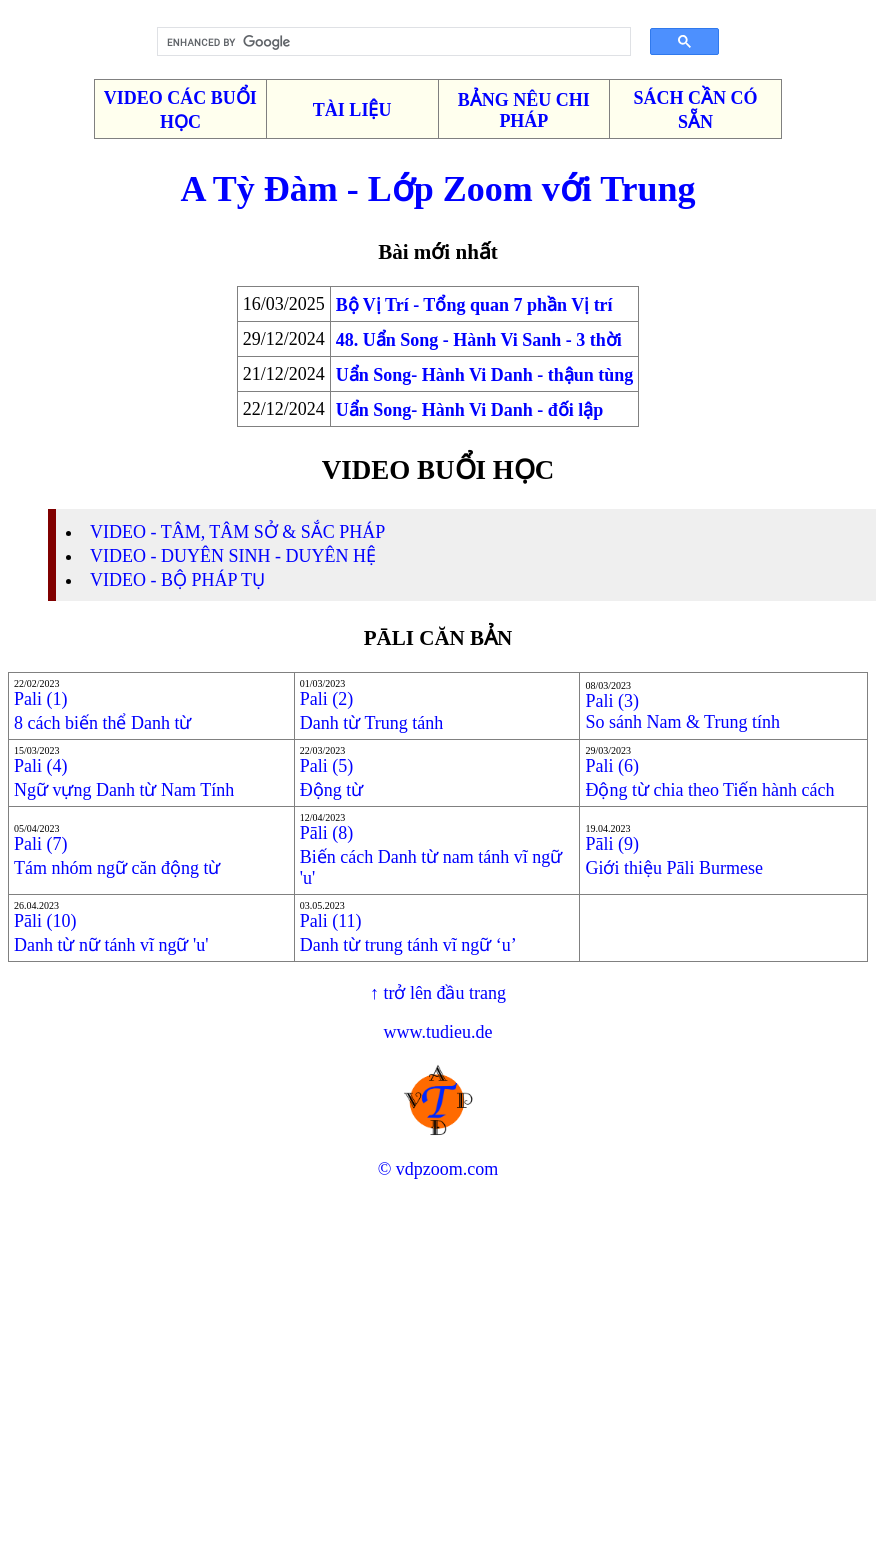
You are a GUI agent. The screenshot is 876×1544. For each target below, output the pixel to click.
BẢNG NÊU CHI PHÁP (524, 110)
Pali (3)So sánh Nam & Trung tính (682, 711)
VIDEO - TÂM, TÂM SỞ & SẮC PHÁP (237, 532)
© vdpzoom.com (438, 1169)
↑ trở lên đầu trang (438, 993)
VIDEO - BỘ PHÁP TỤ (177, 580)
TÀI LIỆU (352, 110)
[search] (387, 42)
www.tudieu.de (438, 1032)
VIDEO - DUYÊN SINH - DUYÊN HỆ (233, 556)
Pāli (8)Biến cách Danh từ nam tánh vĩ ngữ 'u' (431, 855)
